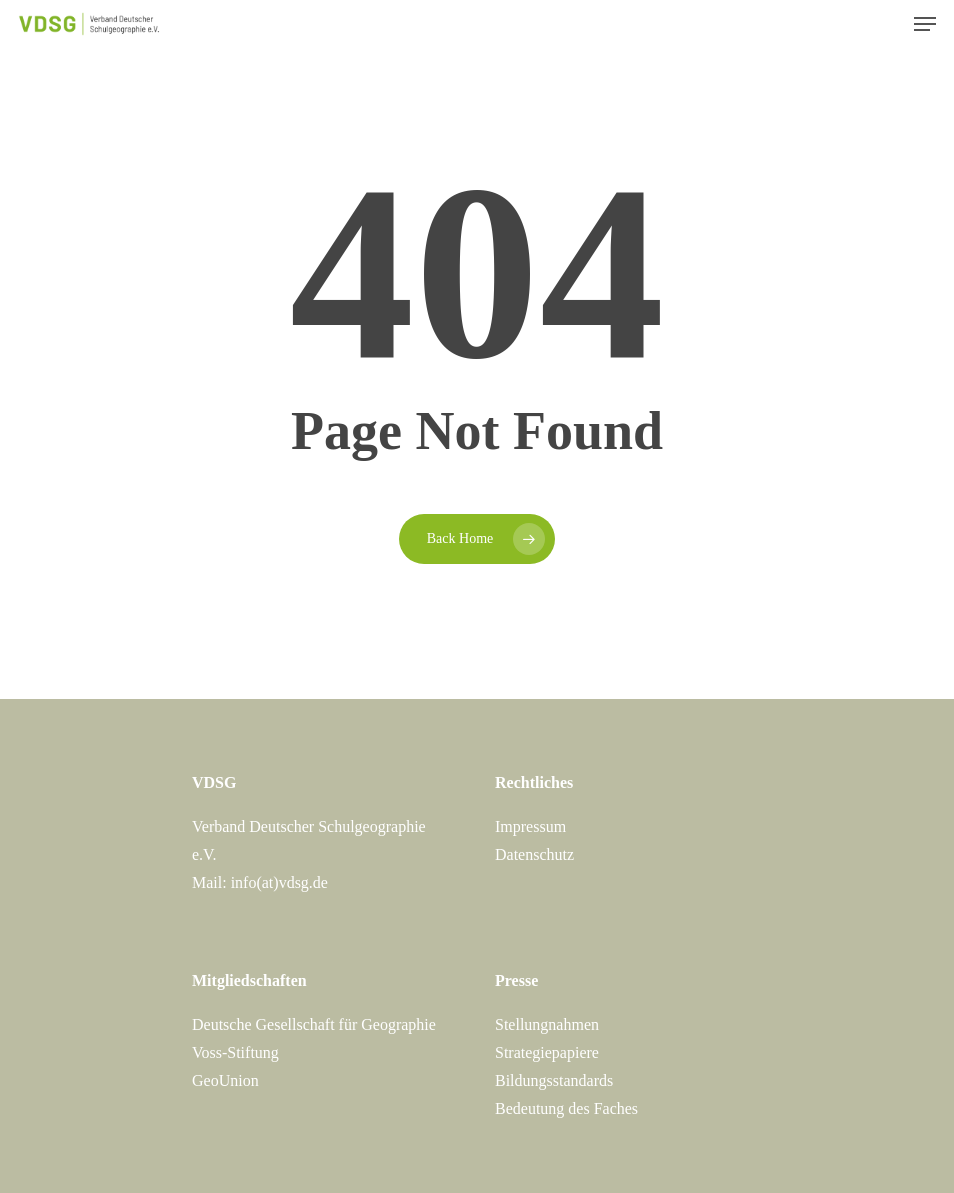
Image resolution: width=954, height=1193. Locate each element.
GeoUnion (225, 1080)
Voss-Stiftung (235, 1052)
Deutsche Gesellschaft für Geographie (314, 1024)
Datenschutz (534, 854)
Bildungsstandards (554, 1080)
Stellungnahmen (547, 1024)
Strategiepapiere (547, 1052)
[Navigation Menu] (925, 24)
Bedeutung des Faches (566, 1108)
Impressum (530, 826)
